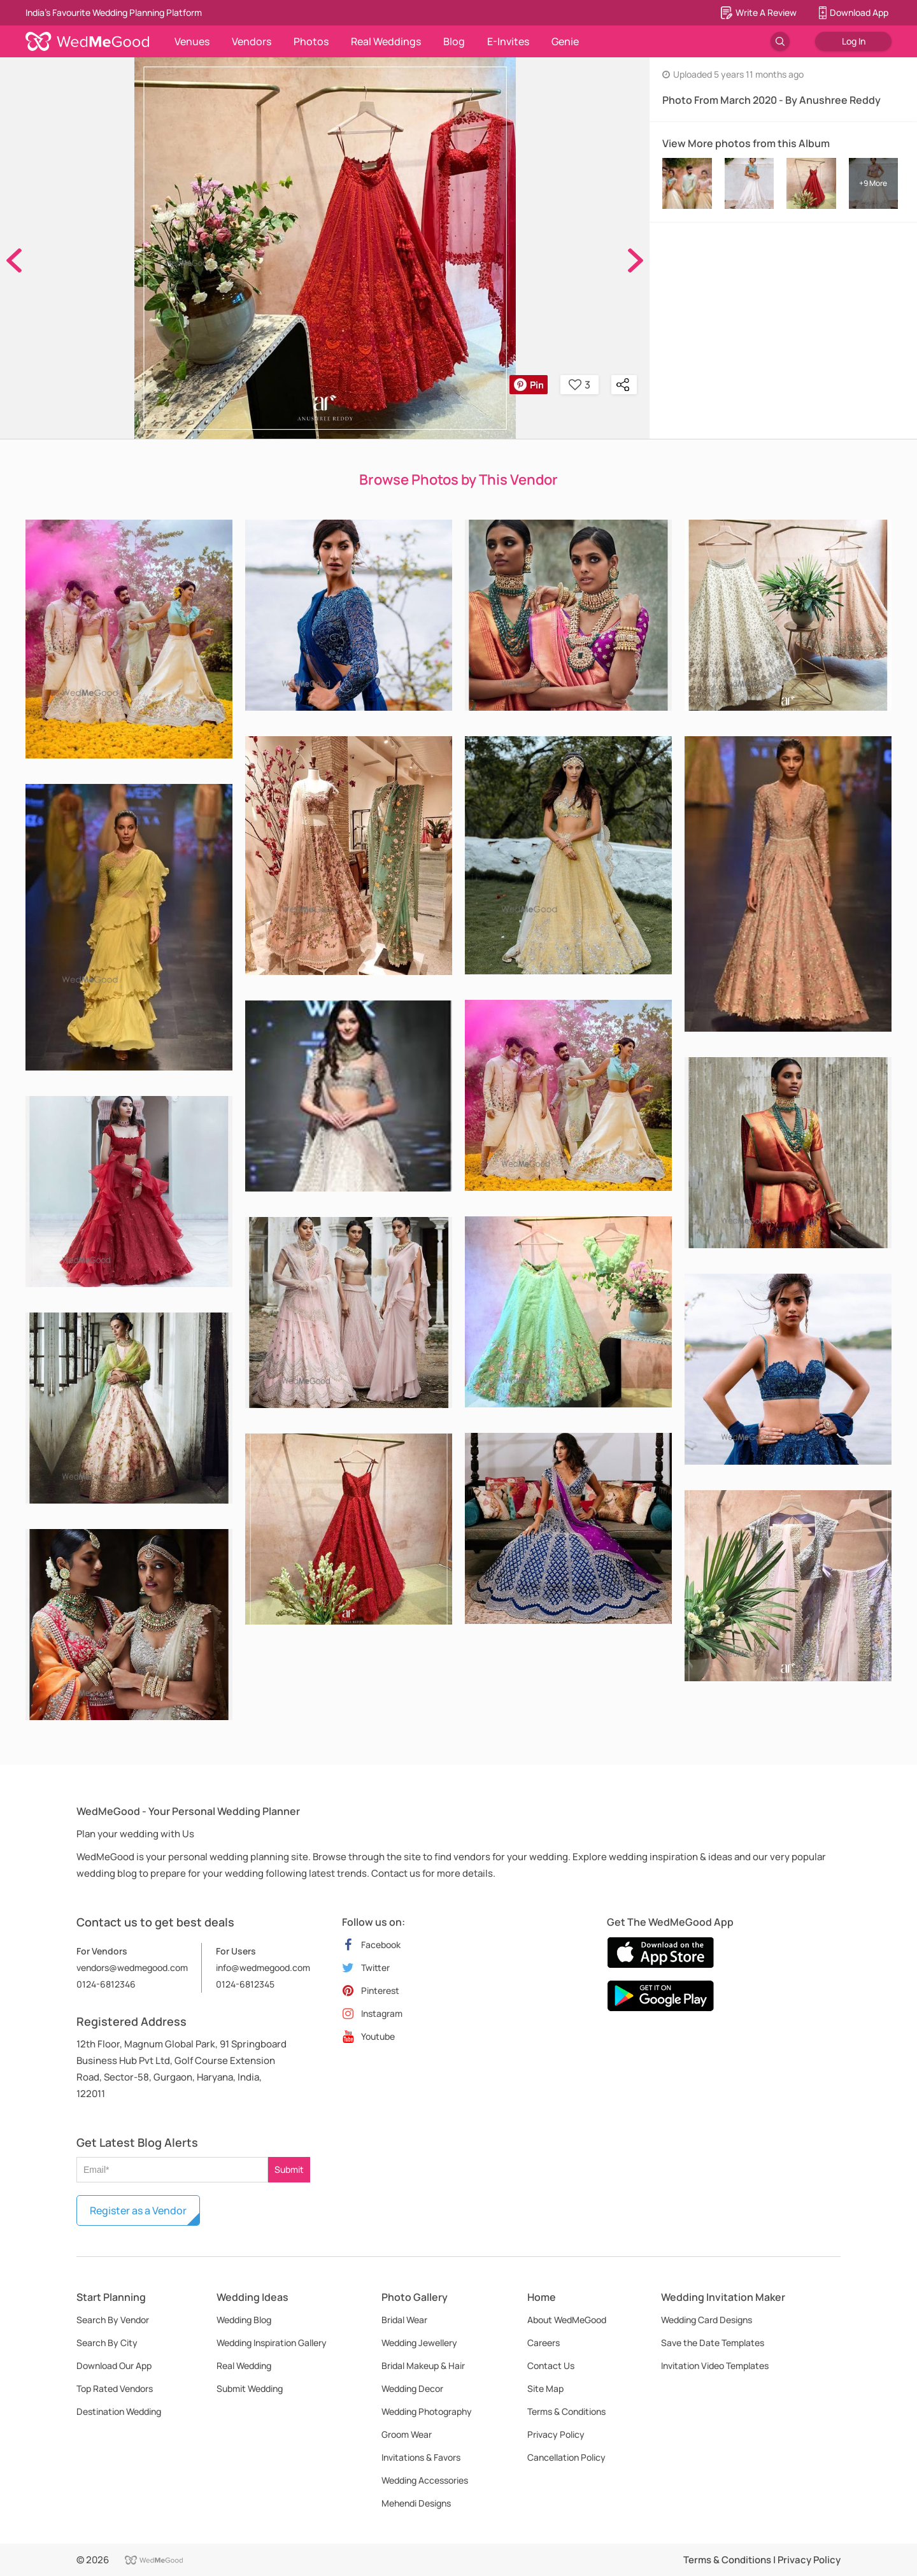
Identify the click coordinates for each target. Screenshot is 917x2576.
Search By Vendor (112, 2320)
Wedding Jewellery (419, 2343)
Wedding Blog (244, 2320)
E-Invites (508, 41)
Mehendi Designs (416, 2503)
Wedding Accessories (424, 2480)
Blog (454, 41)
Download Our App (114, 2365)
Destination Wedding (118, 2411)
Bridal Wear (404, 2320)
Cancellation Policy (566, 2457)
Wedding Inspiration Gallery (272, 2343)
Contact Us (550, 2365)
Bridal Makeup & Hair (423, 2365)
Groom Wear (406, 2434)
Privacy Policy (556, 2434)
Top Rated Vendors (114, 2388)
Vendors (251, 41)
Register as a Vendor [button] (138, 2210)
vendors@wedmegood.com (132, 1967)
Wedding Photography (426, 2411)
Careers (543, 2343)
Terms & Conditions (566, 2411)
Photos (311, 41)
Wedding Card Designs (706, 2320)
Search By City (107, 2343)
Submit (289, 2169)
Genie (565, 41)
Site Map (545, 2388)
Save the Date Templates (712, 2343)
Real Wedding (244, 2365)
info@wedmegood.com (263, 1967)
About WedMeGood (566, 2320)
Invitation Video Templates (715, 2365)
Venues (192, 41)
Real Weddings (386, 41)
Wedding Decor (412, 2388)
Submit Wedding (250, 2388)
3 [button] (579, 385)
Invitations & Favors (420, 2457)
